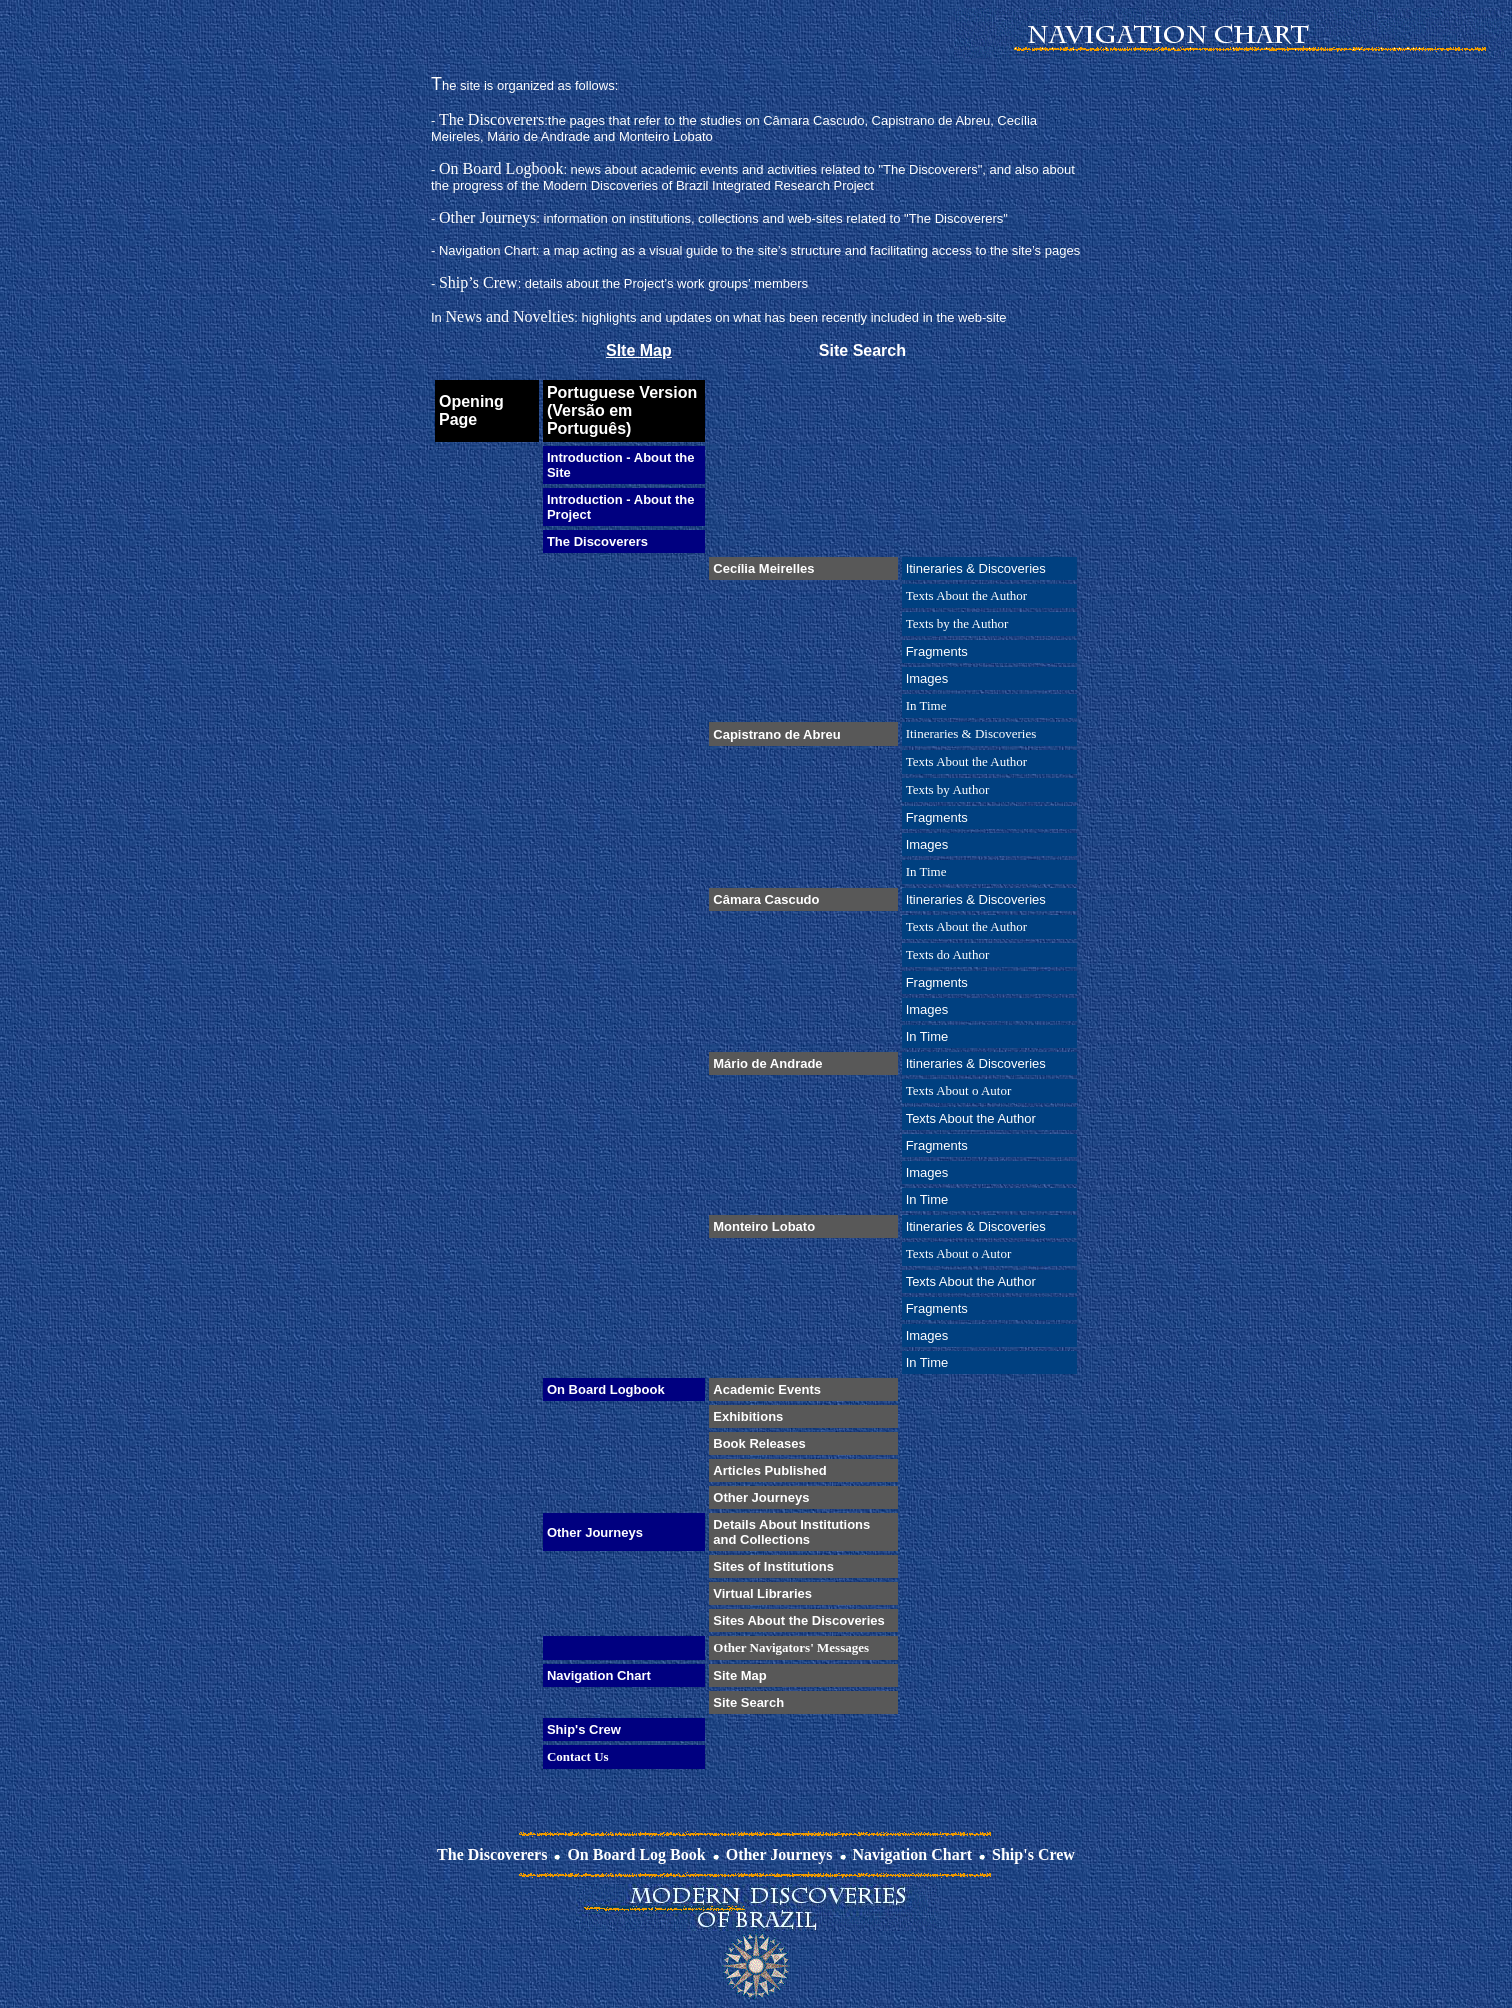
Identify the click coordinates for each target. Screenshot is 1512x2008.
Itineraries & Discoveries (971, 733)
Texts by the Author (957, 623)
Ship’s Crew (478, 282)
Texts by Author (948, 789)
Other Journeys (487, 217)
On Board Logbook (501, 168)
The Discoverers (491, 119)
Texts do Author (948, 954)
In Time (926, 705)
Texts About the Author (967, 595)
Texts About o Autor (959, 1090)
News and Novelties (509, 316)
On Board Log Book (636, 1854)
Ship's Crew (1033, 1854)
